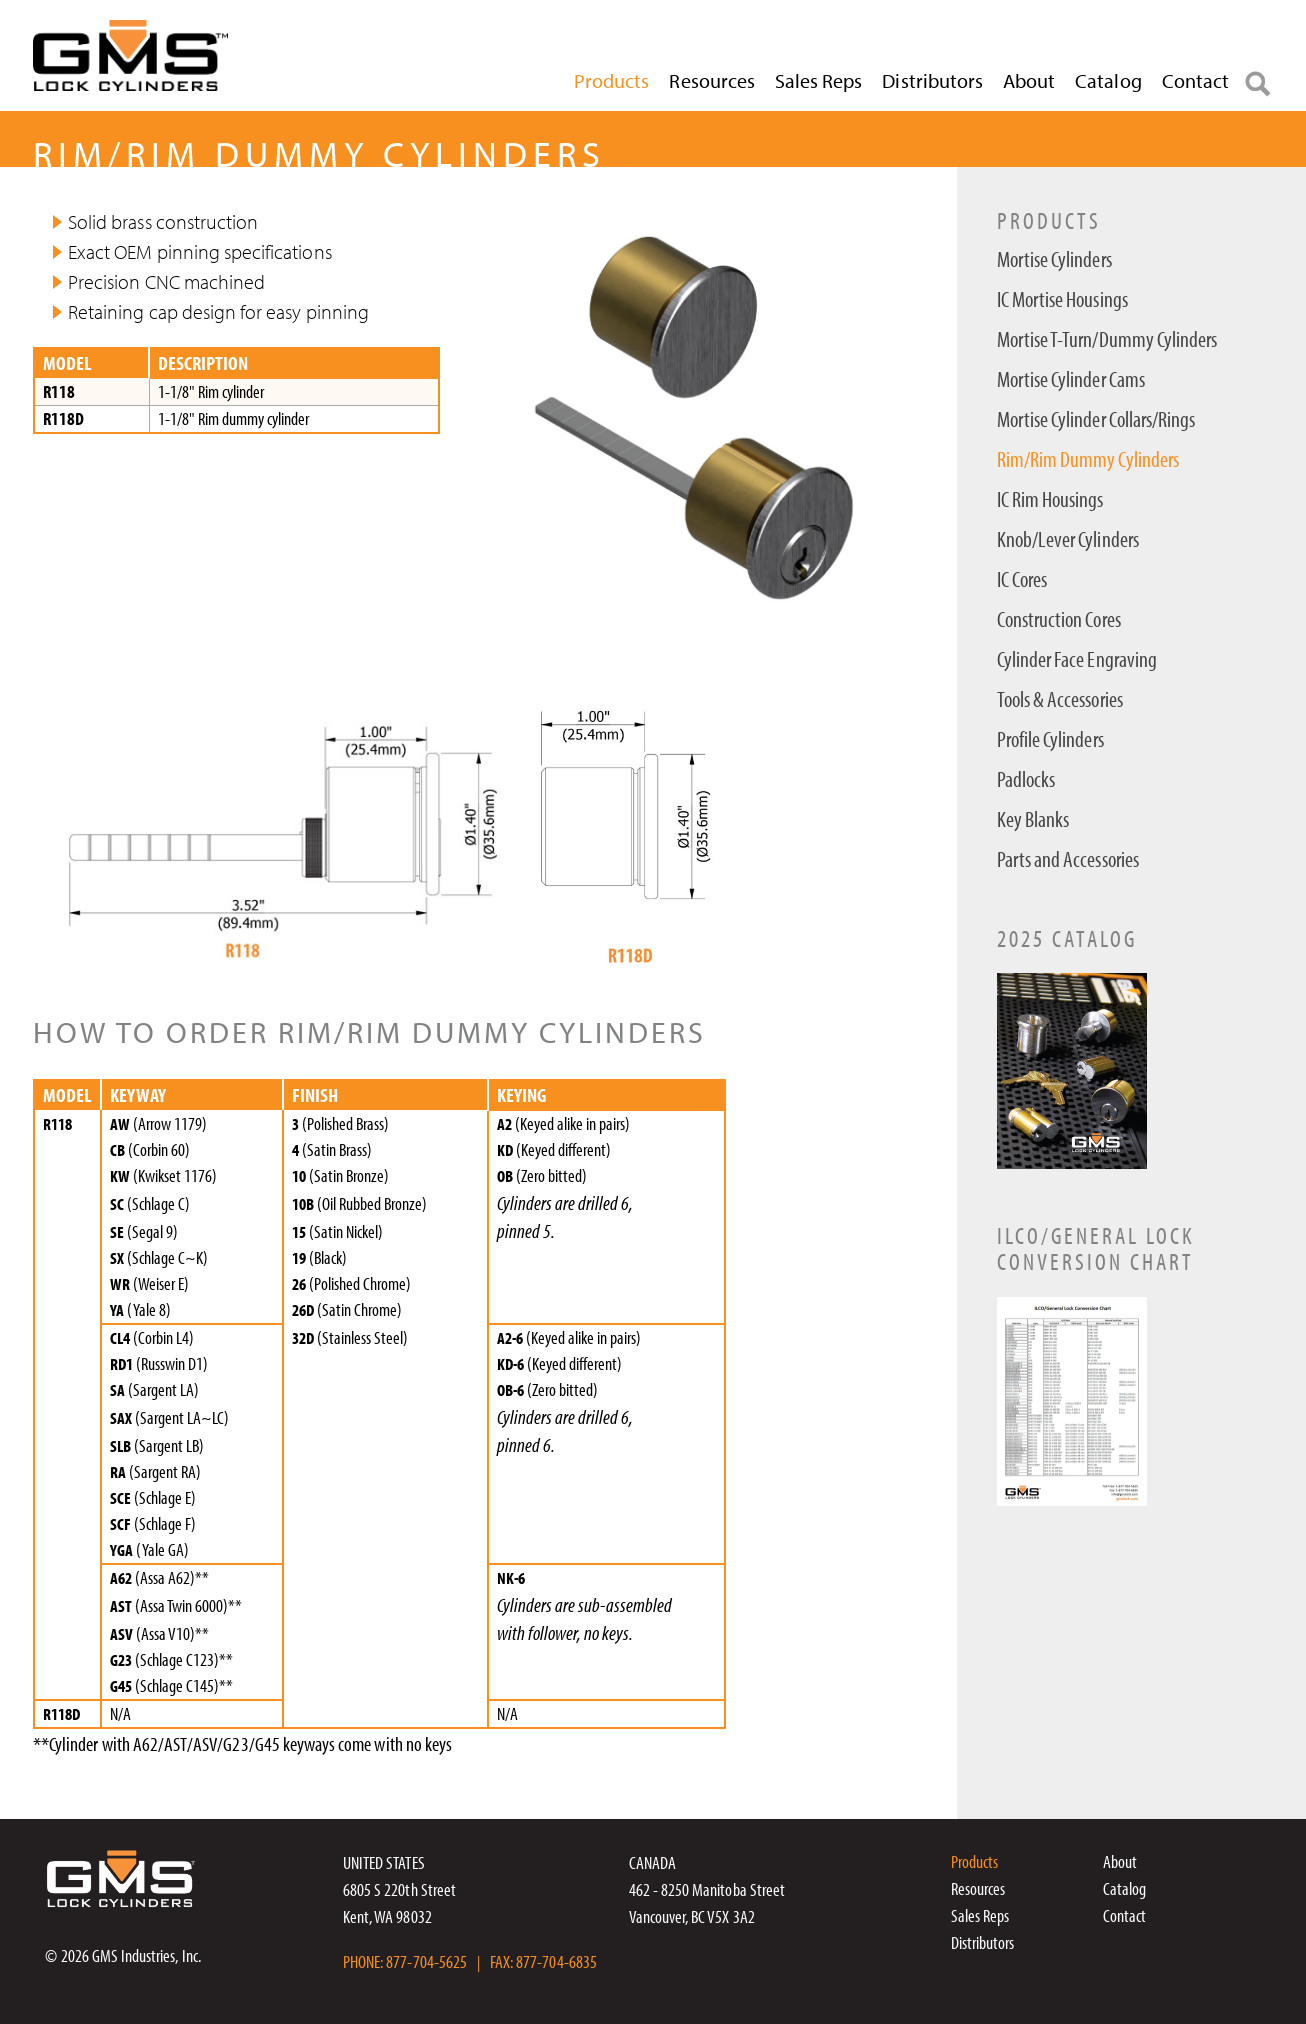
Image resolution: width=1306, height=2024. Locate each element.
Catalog (1108, 80)
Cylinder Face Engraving (1077, 659)
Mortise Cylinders (1054, 259)
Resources (711, 80)
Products (611, 80)
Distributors (932, 80)
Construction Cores (1059, 619)
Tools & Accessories (1060, 699)
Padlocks (1026, 779)
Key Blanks (1033, 819)
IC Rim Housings (1050, 499)
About (1029, 80)
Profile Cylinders (1050, 739)
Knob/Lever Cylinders (1068, 539)
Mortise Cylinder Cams (1071, 379)
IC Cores (1022, 579)
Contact (1195, 80)
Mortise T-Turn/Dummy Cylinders (1107, 339)
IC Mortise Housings (1062, 299)
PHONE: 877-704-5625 (405, 1961)
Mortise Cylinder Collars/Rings (1096, 419)
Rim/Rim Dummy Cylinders (1088, 459)
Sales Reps (819, 80)
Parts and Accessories (1068, 859)
